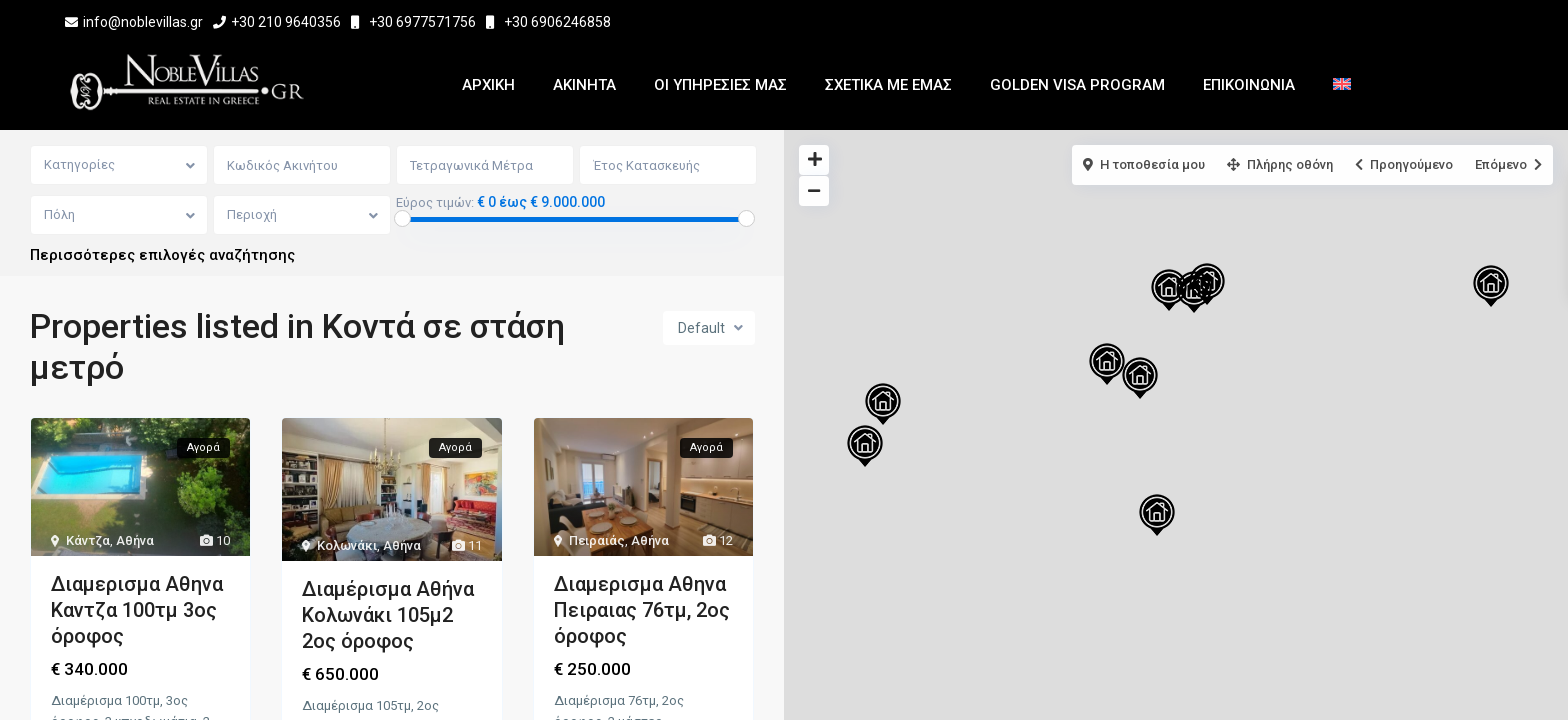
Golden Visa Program (1077, 85)
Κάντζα (88, 541)
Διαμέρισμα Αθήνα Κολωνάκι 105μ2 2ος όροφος (388, 616)
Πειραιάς (597, 541)
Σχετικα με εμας (888, 85)
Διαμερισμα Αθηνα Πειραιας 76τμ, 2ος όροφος (642, 611)
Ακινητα (584, 85)
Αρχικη (488, 85)
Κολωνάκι (347, 546)
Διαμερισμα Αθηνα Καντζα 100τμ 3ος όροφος (137, 611)
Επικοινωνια (1249, 85)
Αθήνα (135, 541)
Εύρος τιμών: (436, 203)
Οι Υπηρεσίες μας (720, 85)
